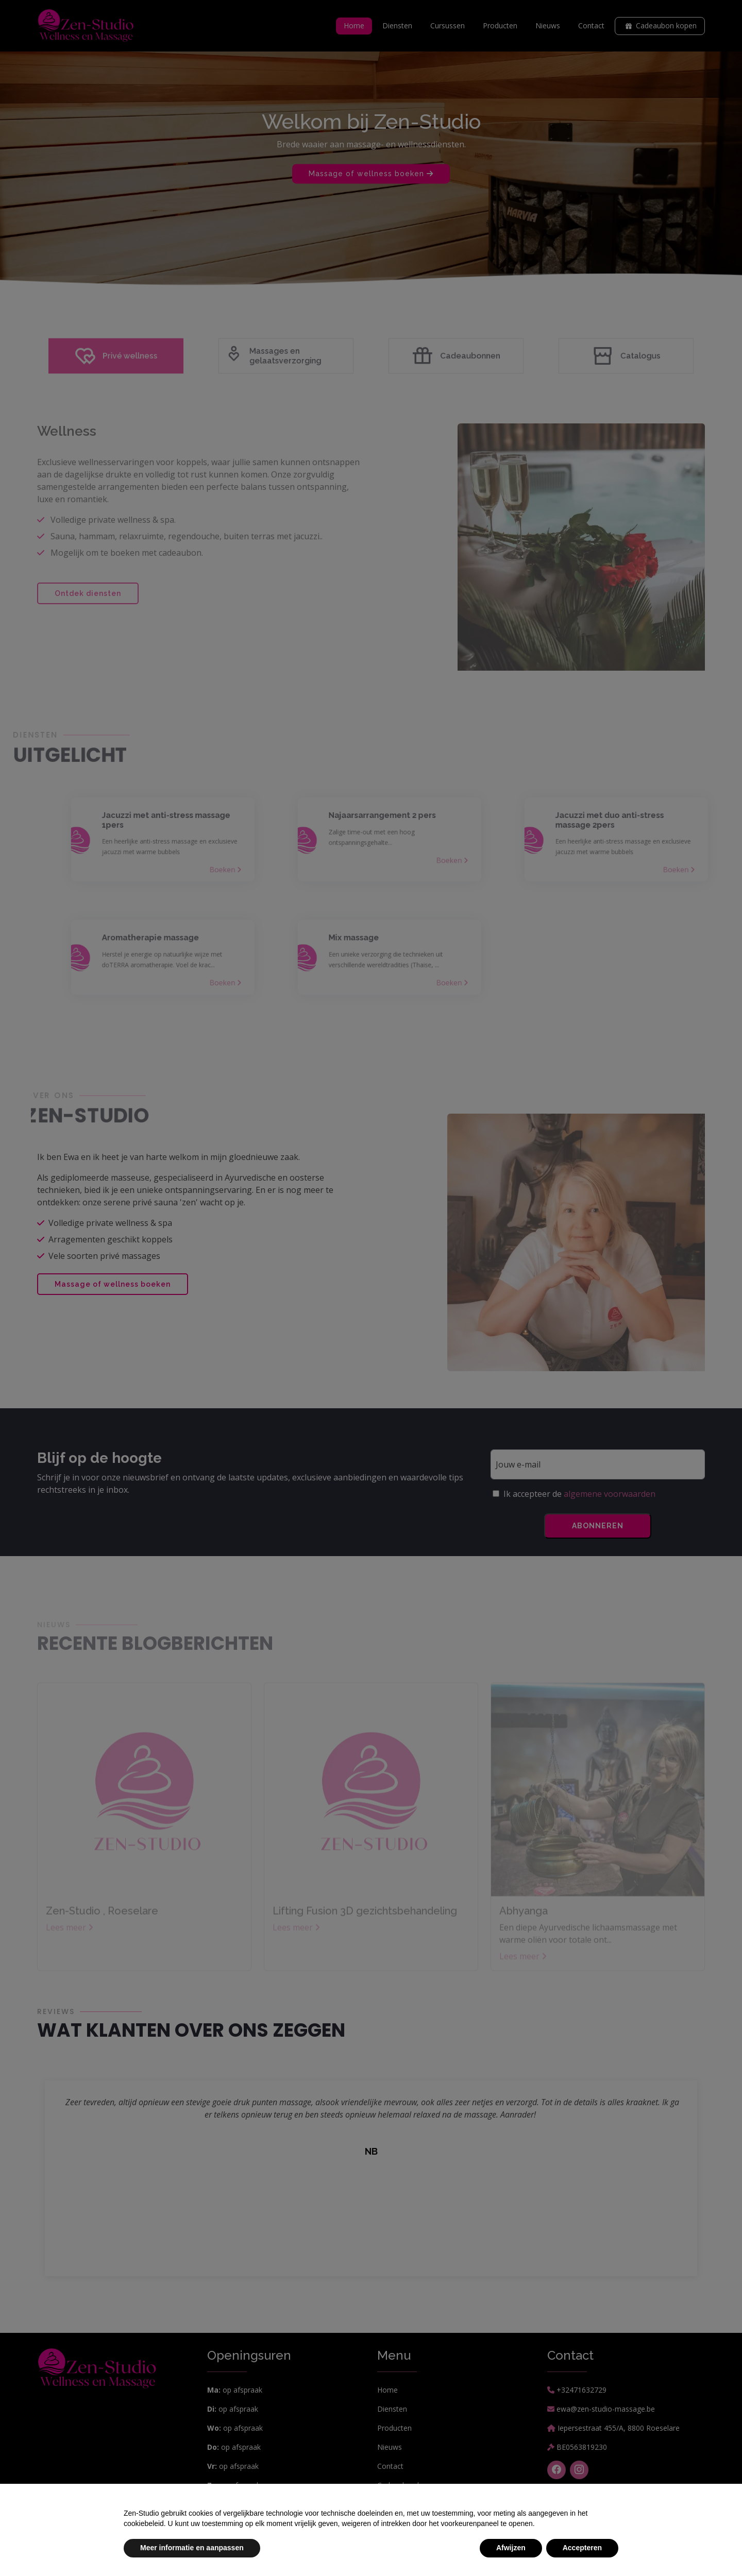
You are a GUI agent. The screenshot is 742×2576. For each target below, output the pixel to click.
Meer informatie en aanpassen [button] (192, 2548)
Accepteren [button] (582, 2548)
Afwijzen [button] (511, 2548)
